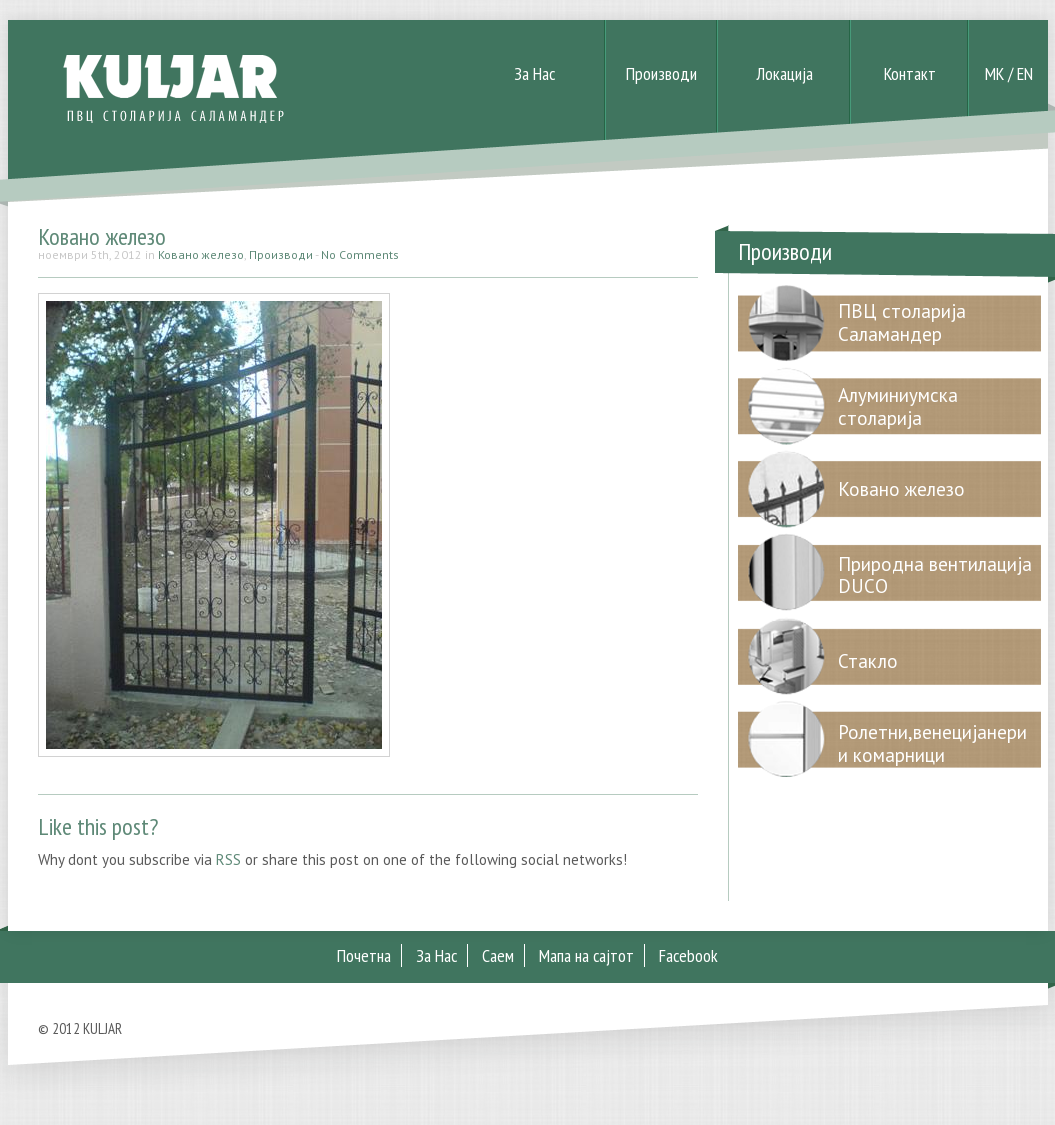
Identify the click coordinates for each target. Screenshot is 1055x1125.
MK (994, 73)
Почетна (364, 955)
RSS (228, 859)
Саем (498, 955)
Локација (784, 73)
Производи (661, 73)
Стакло (868, 661)
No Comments (360, 254)
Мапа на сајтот (586, 955)
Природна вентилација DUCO (935, 575)
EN (1025, 73)
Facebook (688, 955)
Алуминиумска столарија (898, 406)
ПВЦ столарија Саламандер (902, 322)
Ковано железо (102, 236)
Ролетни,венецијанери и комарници (932, 743)
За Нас (534, 73)
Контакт (910, 73)
